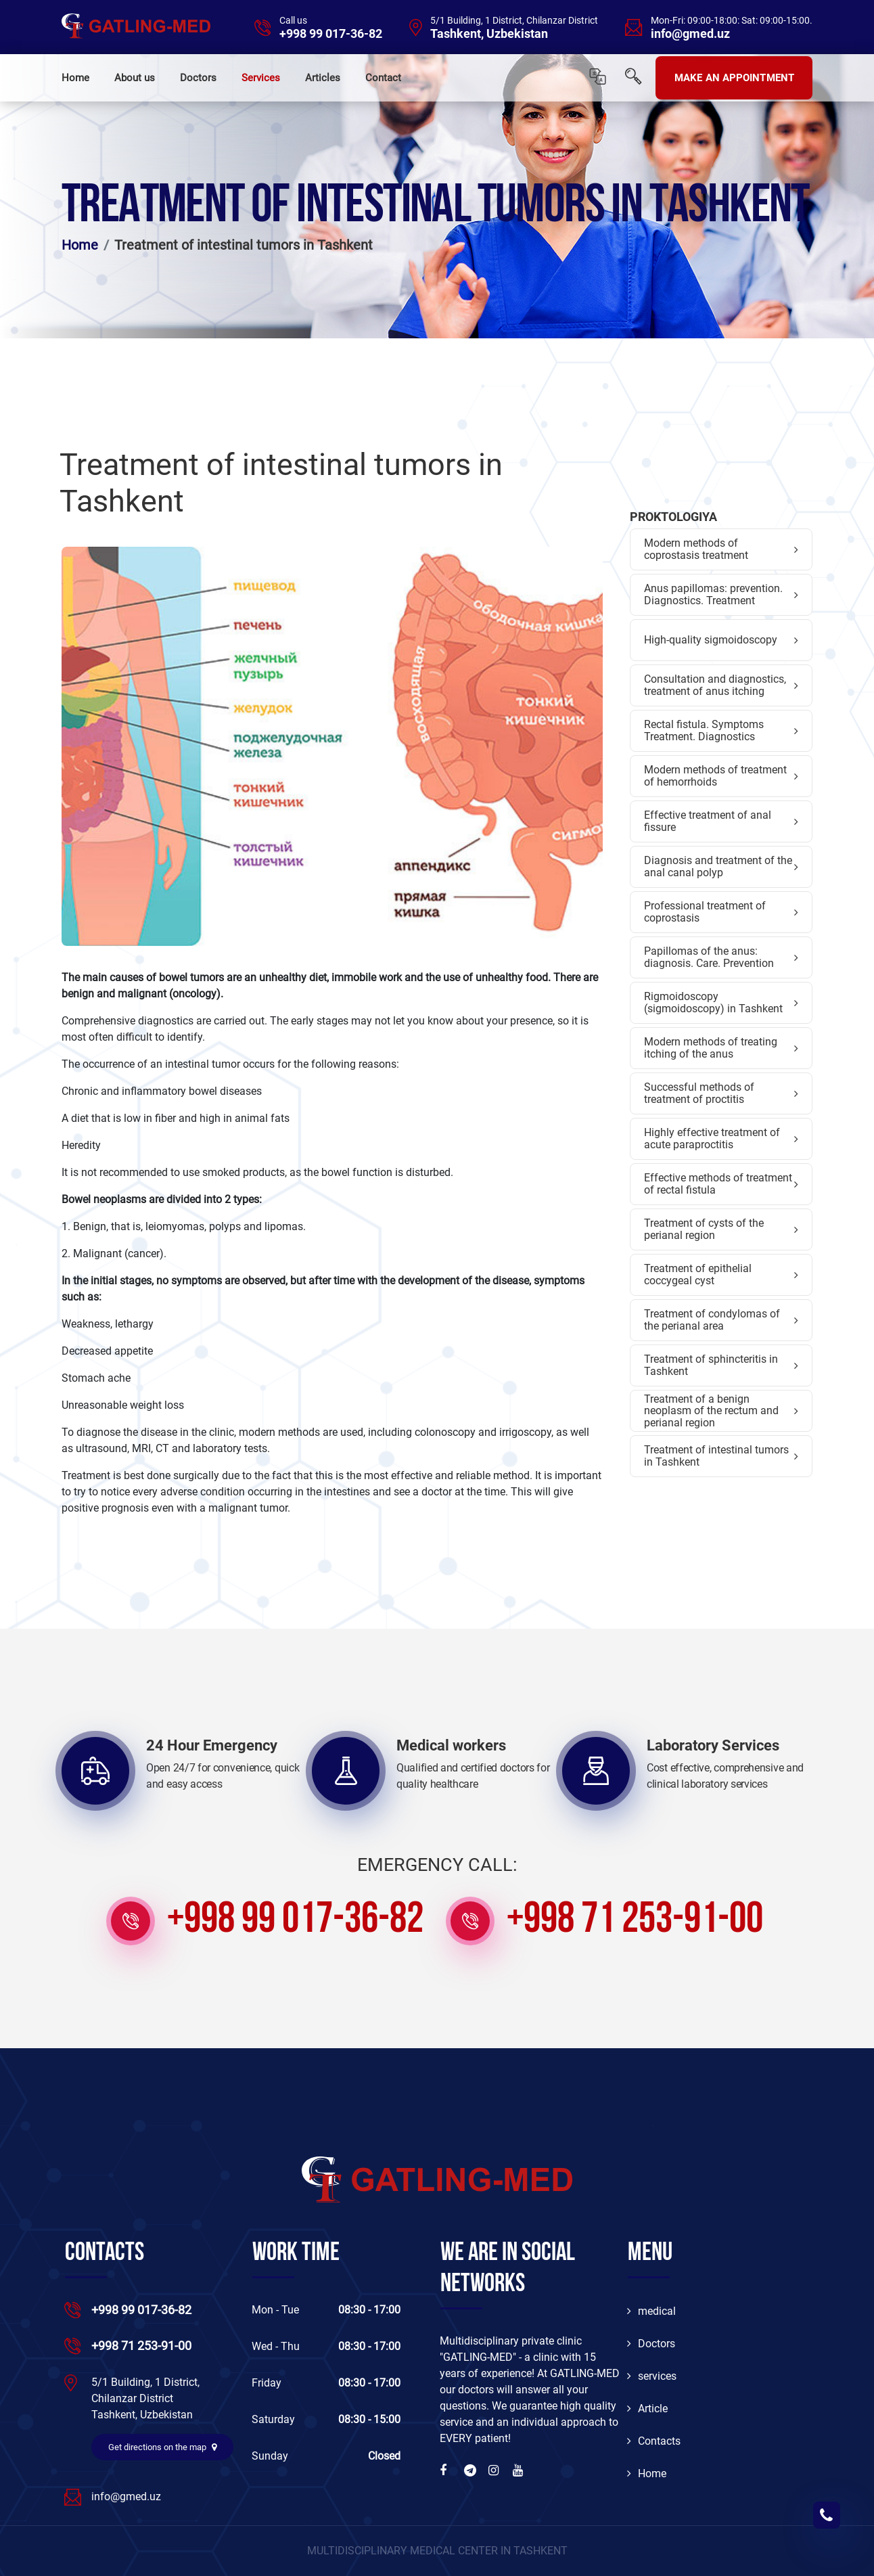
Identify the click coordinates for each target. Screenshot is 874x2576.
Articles (322, 78)
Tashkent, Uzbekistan (489, 34)
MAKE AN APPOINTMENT (734, 78)
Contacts (654, 2441)
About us (134, 78)
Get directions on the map (162, 2447)
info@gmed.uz (690, 34)
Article (647, 2408)
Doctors (198, 78)
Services (261, 78)
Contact (383, 78)
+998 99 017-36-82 (330, 34)
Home (75, 78)
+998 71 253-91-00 (635, 1921)
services (651, 2376)
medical (651, 2311)
